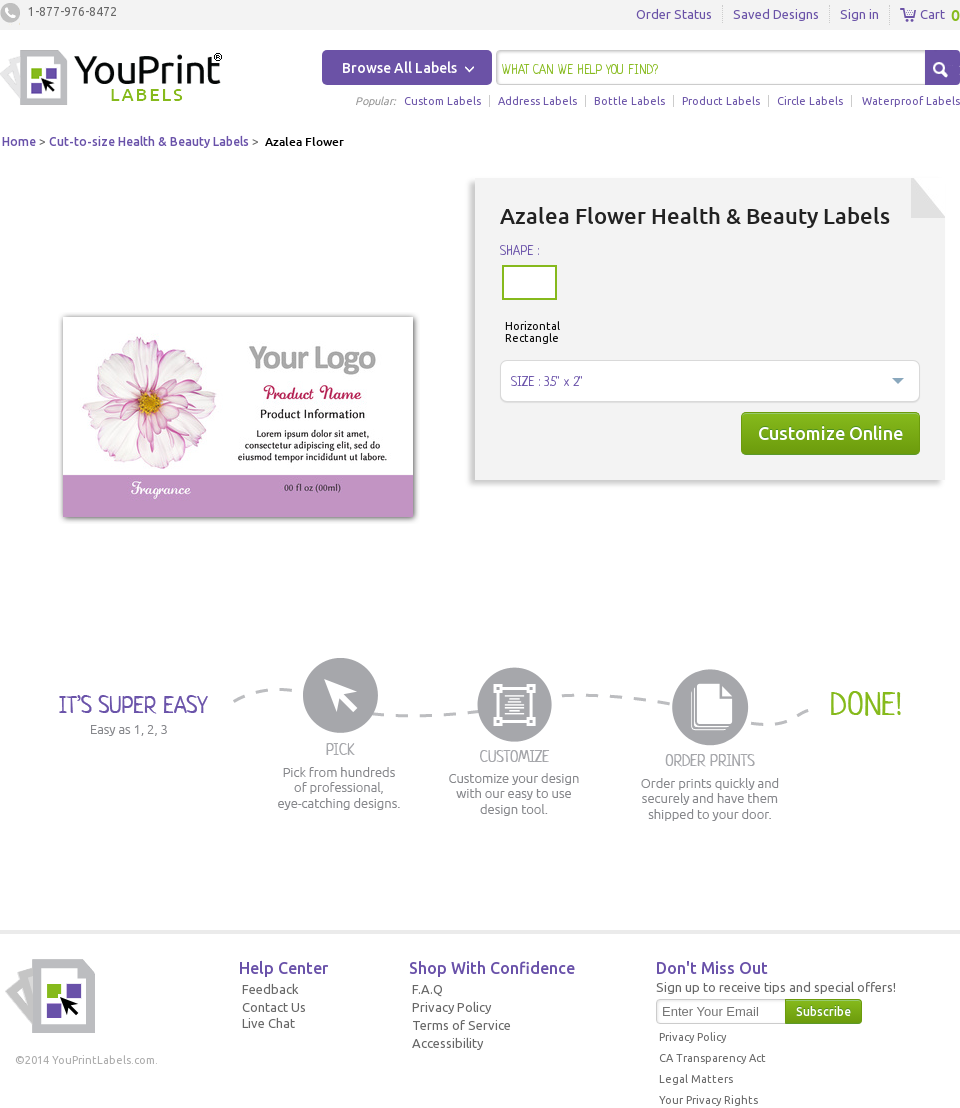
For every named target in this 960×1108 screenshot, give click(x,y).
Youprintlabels (111, 80)
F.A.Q (427, 989)
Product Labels (721, 101)
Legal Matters (696, 1079)
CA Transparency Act (712, 1058)
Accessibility (447, 1043)
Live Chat (268, 1023)
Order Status (674, 14)
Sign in (859, 14)
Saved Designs (776, 14)
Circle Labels (810, 101)
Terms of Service (461, 1025)
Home (19, 141)
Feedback (270, 989)
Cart (922, 15)
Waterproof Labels (911, 101)
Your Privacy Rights (708, 1100)
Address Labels (537, 101)
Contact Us (274, 1007)
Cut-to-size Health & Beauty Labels (149, 141)
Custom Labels (442, 101)
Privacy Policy (451, 1007)
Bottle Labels (629, 101)
